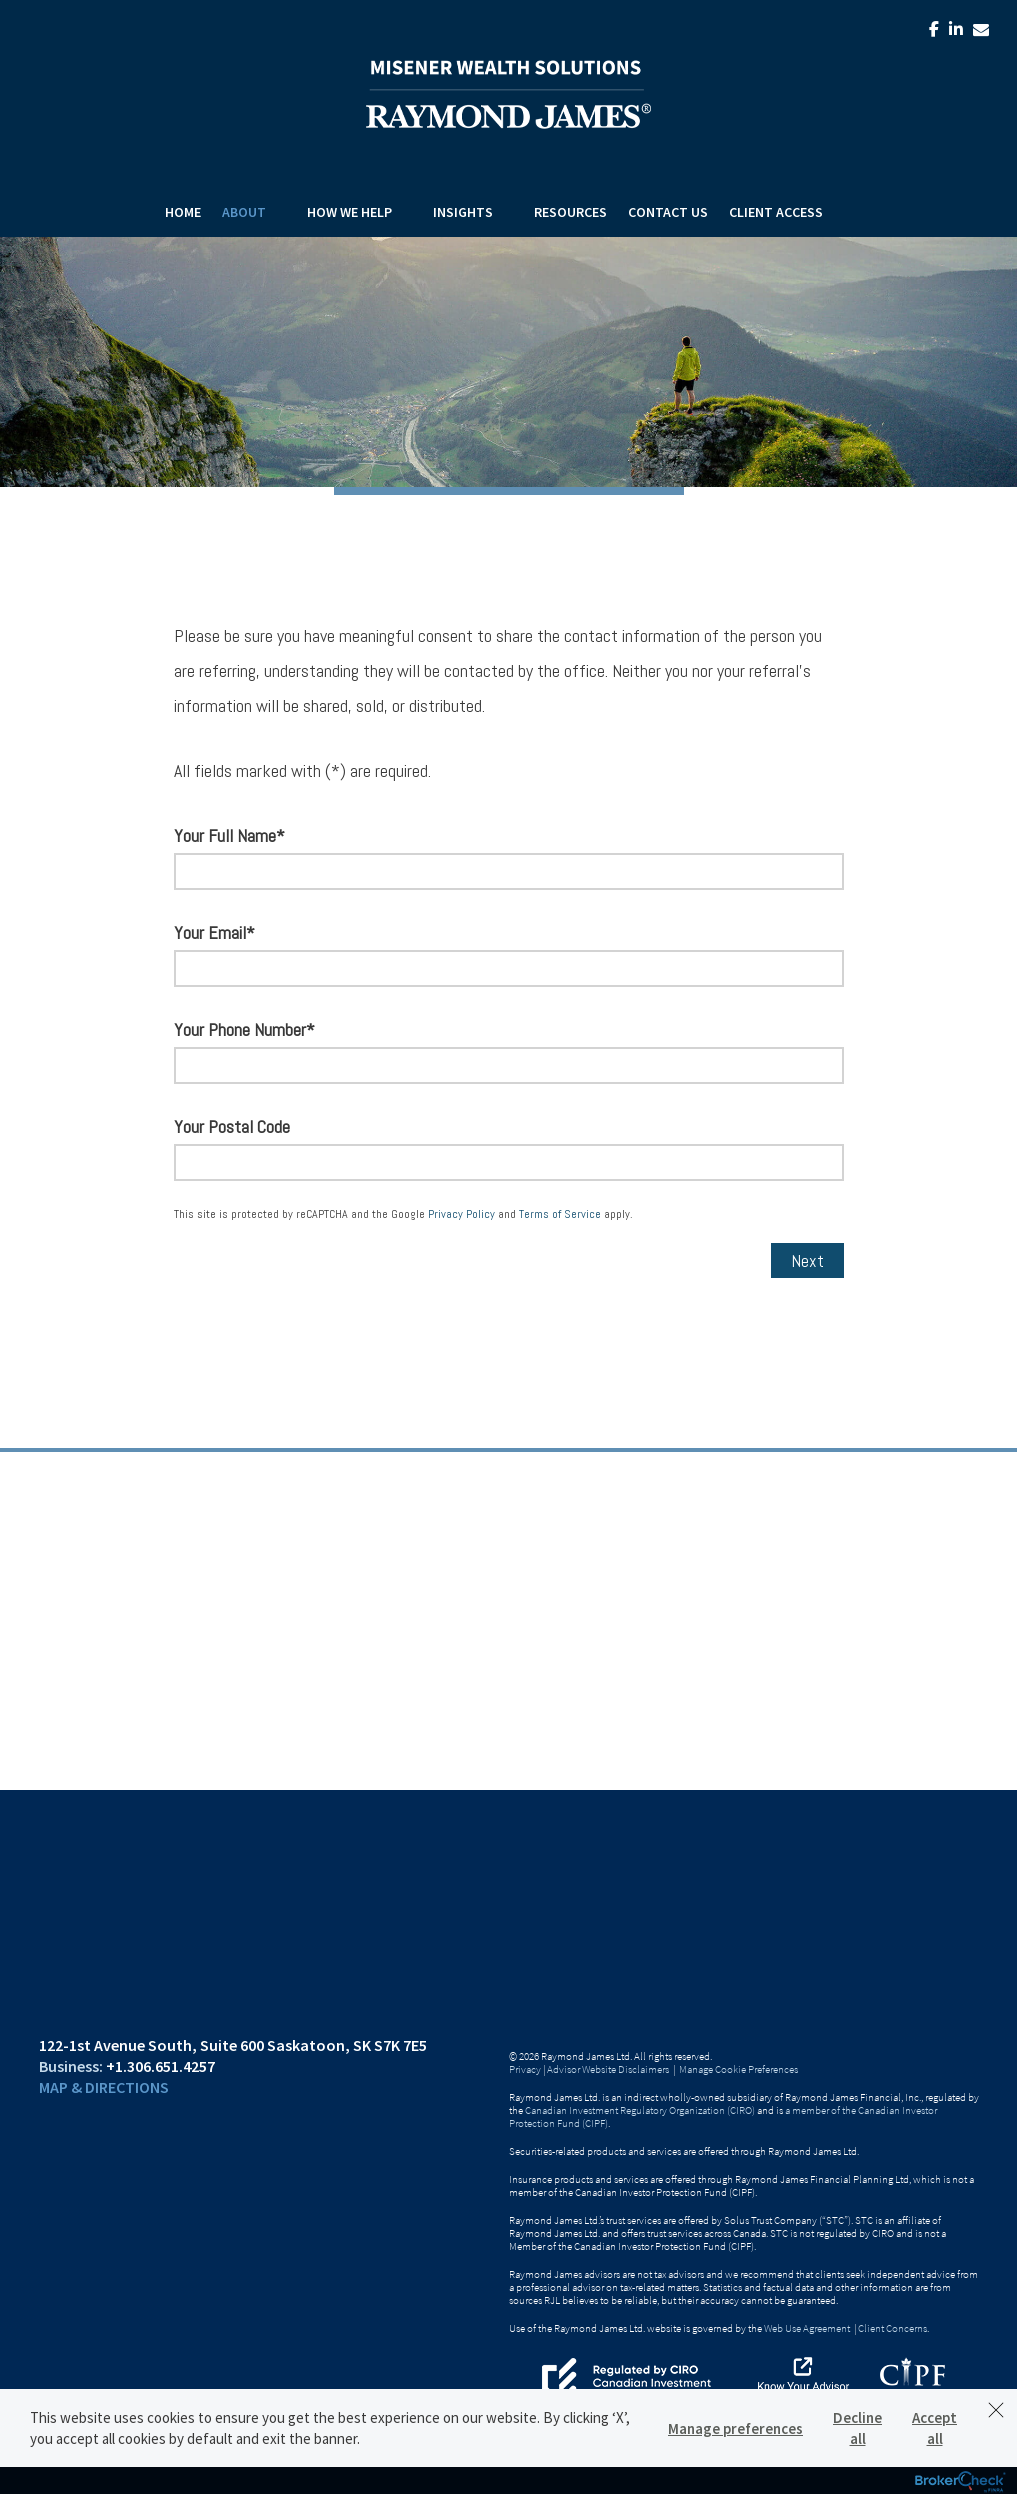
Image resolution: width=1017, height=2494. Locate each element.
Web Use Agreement (808, 2328)
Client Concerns (892, 2328)
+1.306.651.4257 (160, 2066)
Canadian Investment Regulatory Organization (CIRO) (640, 2110)
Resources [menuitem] (570, 212)
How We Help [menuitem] (349, 212)
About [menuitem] (244, 212)
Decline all (857, 2428)
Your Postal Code (232, 1126)
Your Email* (214, 932)
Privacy (525, 2069)
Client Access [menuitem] (776, 212)
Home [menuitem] (183, 212)
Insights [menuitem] (463, 212)
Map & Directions (104, 2087)
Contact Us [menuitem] (668, 212)
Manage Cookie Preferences (738, 2069)
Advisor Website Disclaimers (608, 2069)
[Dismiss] (996, 2410)
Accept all (934, 2428)
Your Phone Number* (244, 1029)
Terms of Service (560, 1214)
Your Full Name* (229, 835)
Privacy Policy (461, 1214)
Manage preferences (735, 2428)
